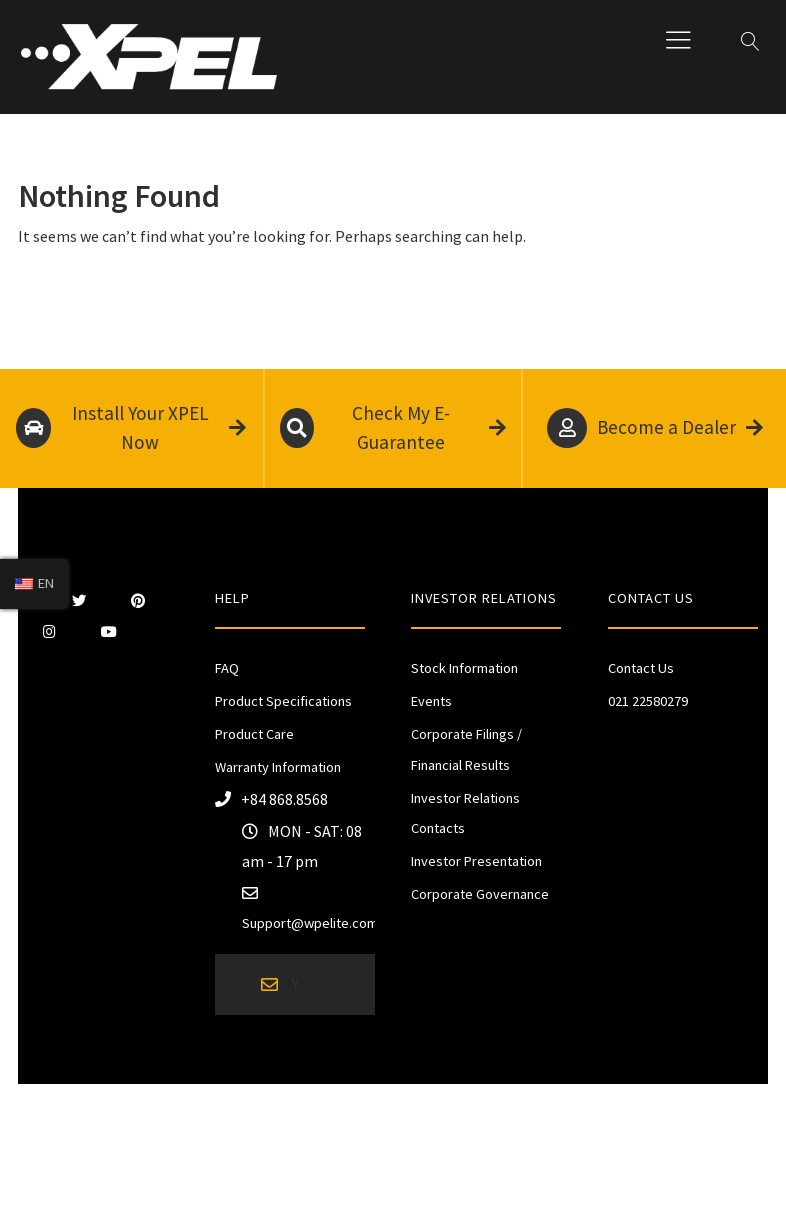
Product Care (254, 734)
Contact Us (641, 668)
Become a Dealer (655, 428)
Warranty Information (278, 767)
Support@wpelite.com (310, 923)
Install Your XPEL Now (130, 428)
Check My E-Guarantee (392, 428)
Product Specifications (283, 701)
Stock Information (464, 668)
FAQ (227, 668)
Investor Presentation (476, 861)
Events (431, 701)
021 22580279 (648, 701)
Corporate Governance (480, 894)
